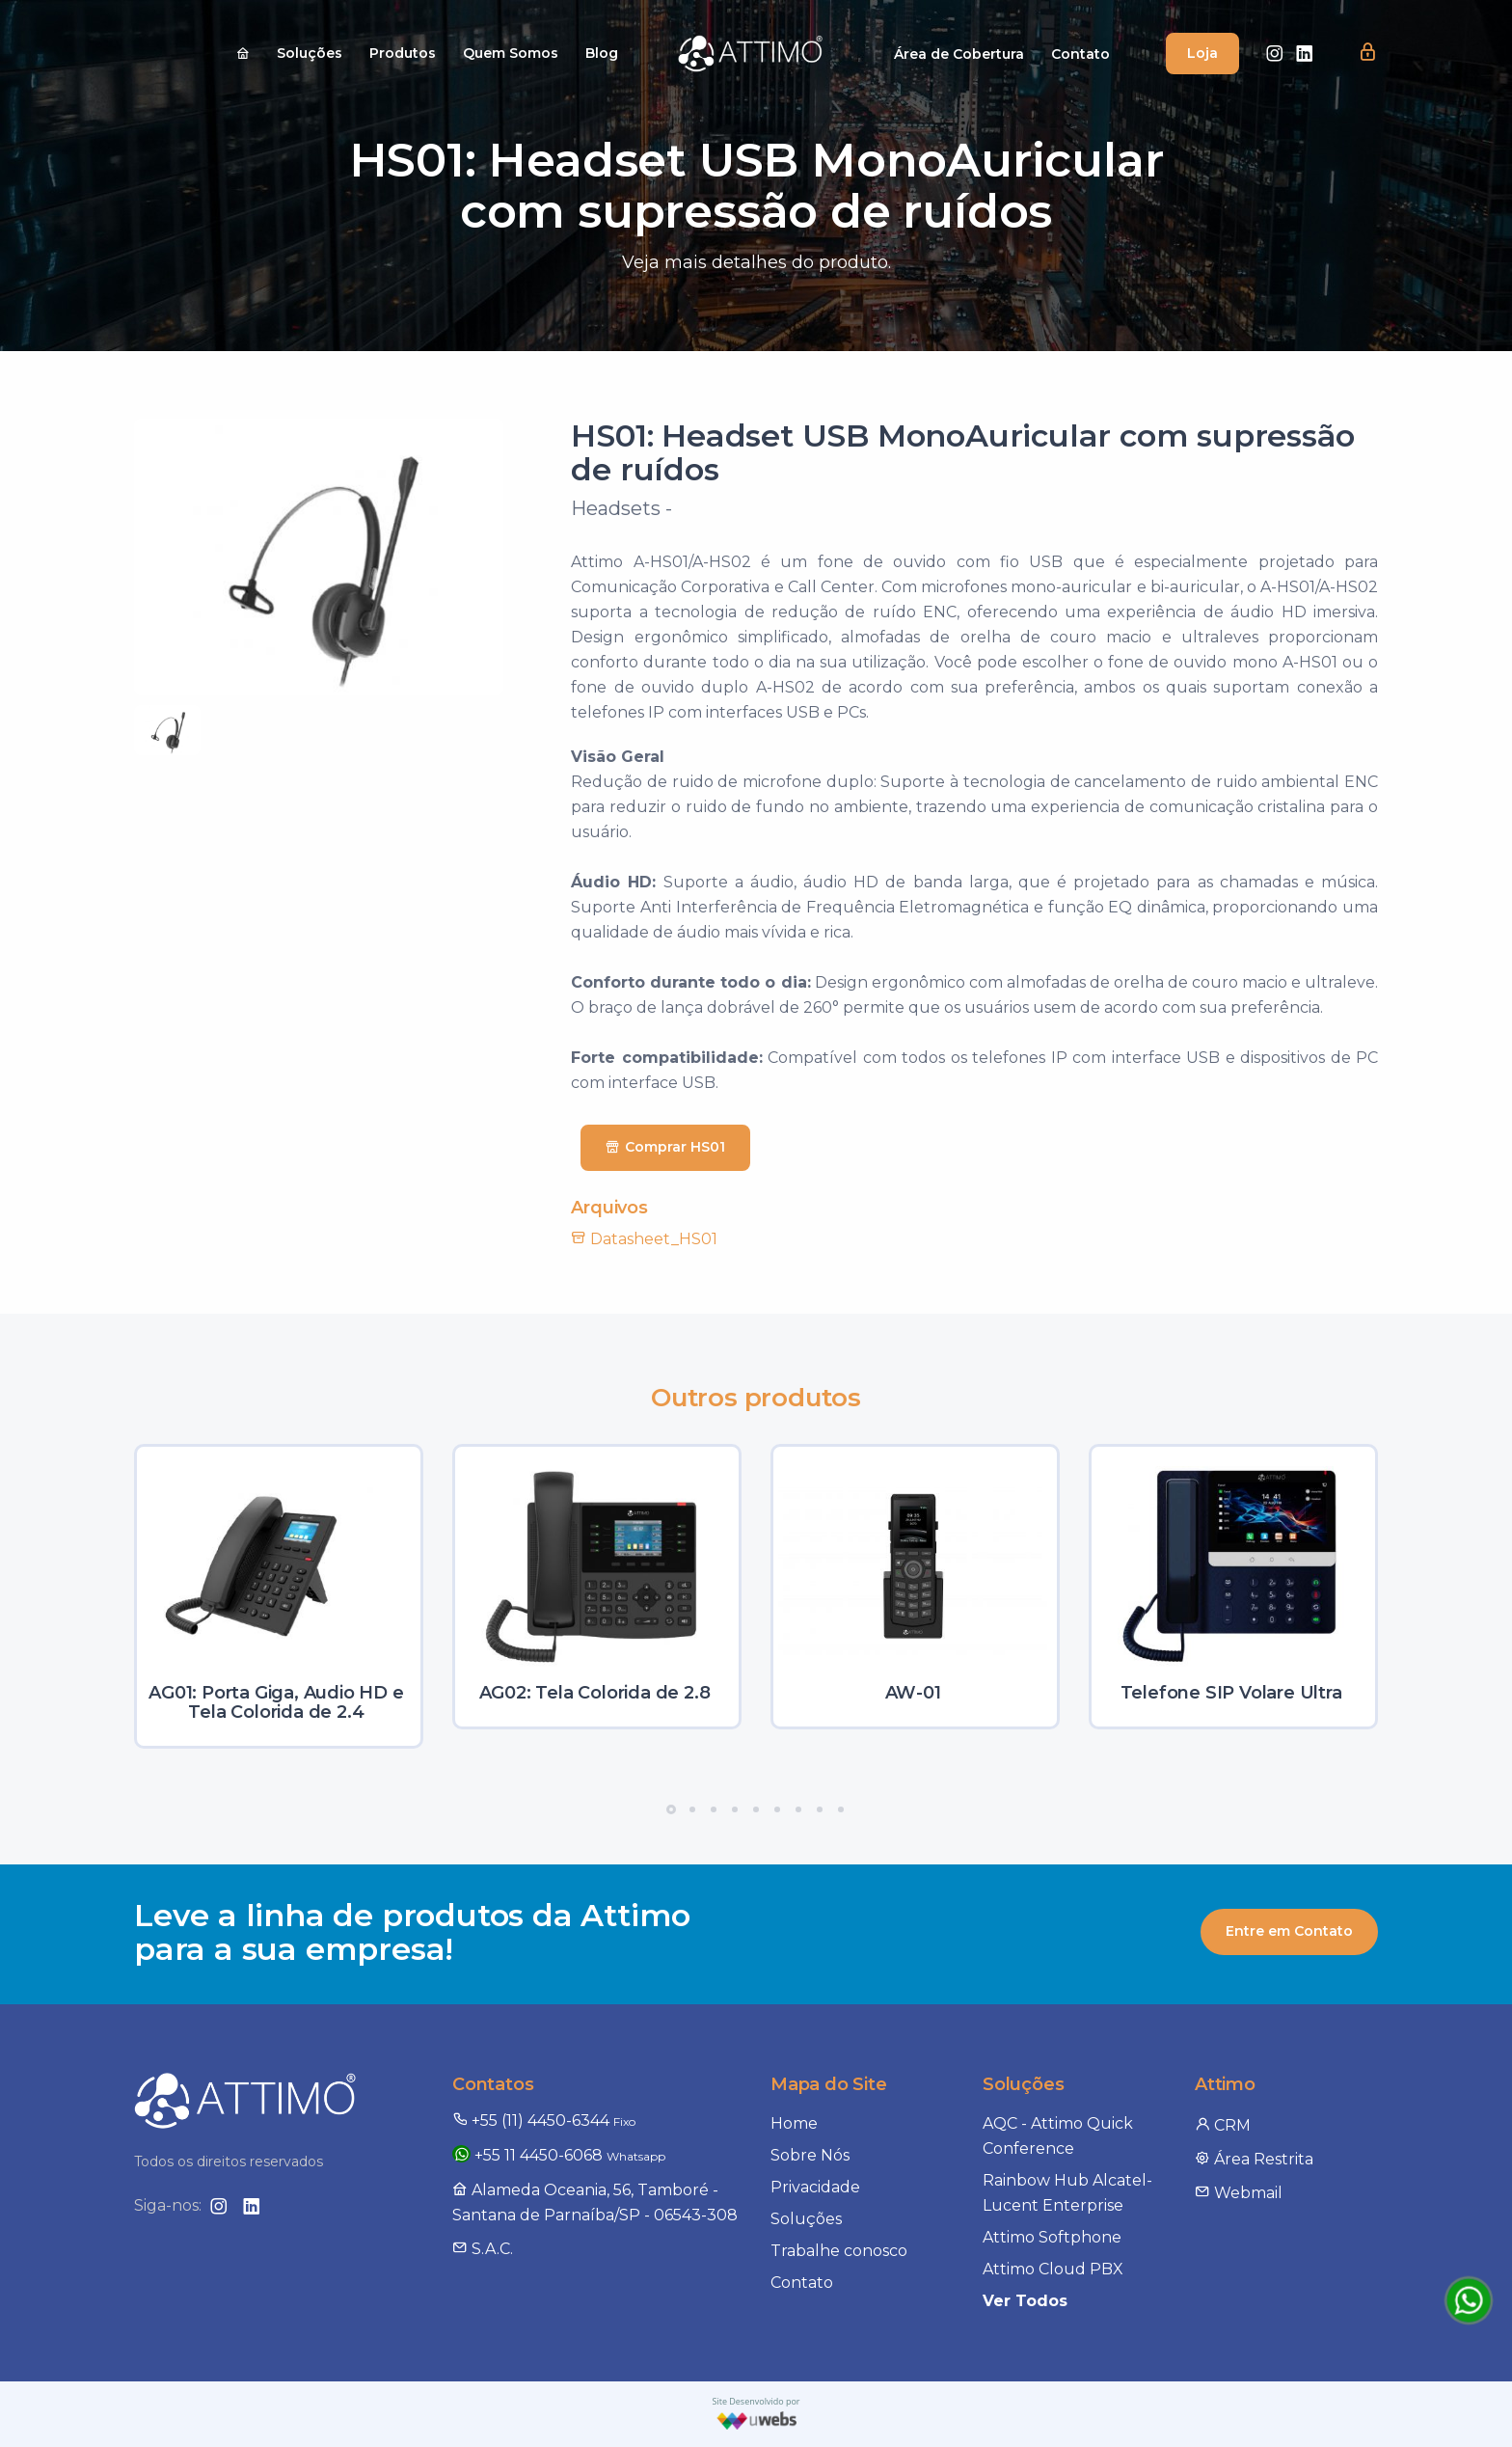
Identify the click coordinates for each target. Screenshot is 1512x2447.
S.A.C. (482, 2249)
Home (794, 2123)
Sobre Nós (810, 2155)
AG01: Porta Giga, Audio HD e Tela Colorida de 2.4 (275, 1702)
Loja (1202, 53)
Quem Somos (510, 53)
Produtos (402, 53)
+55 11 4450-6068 (558, 2155)
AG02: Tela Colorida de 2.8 (595, 1692)
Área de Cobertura (959, 54)
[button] (1367, 53)
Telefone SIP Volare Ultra (1231, 1692)
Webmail (1238, 2193)
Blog (601, 53)
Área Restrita (1254, 2159)
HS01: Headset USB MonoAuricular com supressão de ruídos (962, 452)
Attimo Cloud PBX (1053, 2269)
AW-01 (913, 1692)
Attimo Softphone (1052, 2237)
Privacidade (815, 2187)
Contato (1080, 54)
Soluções (309, 53)
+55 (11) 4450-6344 (543, 2120)
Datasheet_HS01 (644, 1239)
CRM (1223, 2125)
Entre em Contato (1289, 1931)
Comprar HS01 (665, 1147)
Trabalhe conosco (838, 2251)
